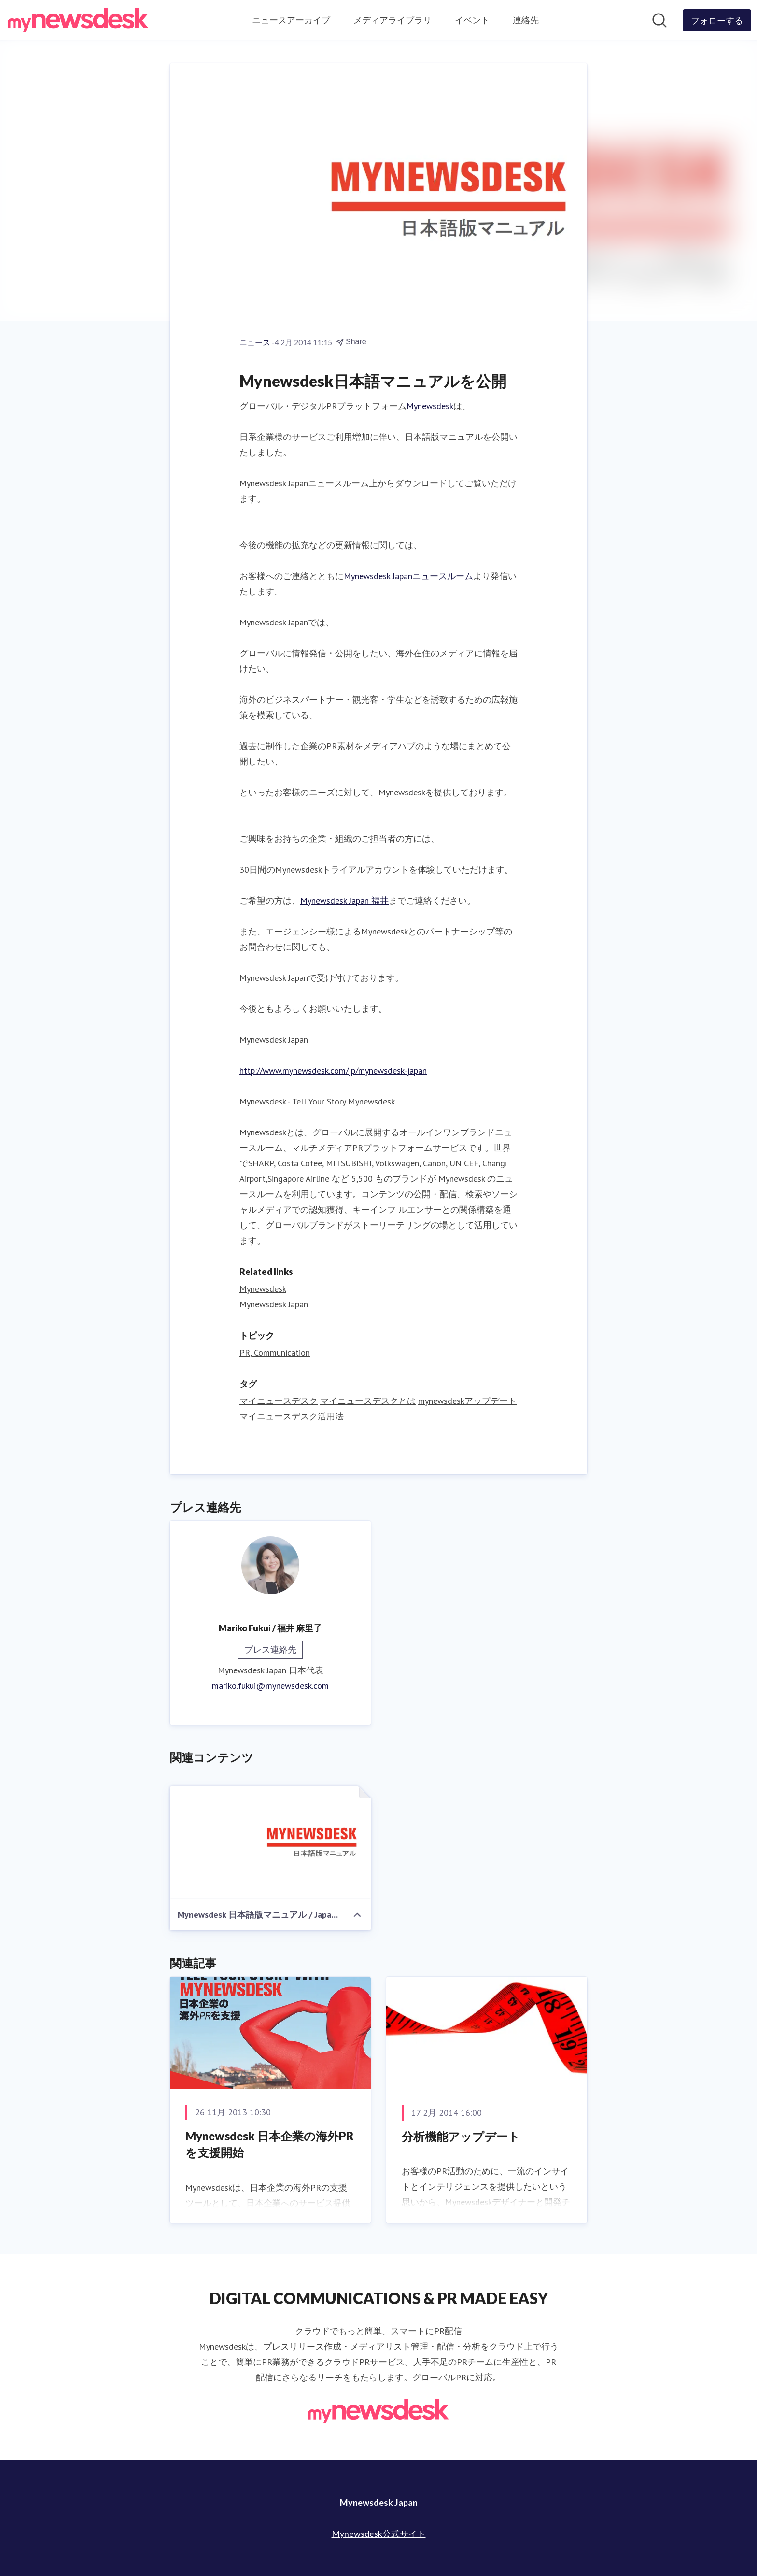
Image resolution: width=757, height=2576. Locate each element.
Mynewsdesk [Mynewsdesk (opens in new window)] (262, 1288)
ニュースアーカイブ (291, 19)
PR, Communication (274, 1352)
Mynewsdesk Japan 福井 (344, 900)
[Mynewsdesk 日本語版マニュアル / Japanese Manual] (270, 1842)
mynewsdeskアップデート (467, 1400)
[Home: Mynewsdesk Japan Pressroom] (78, 20)
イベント (472, 19)
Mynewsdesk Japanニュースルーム (408, 575)
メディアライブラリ (392, 19)
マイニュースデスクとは (368, 1400)
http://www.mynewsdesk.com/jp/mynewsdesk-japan (333, 1070)
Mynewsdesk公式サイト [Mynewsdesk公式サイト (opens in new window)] (379, 2533)
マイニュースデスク (278, 1400)
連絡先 (526, 19)
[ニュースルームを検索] (659, 20)
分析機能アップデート (461, 2136)
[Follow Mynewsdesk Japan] (717, 20)
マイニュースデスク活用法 (291, 1416)
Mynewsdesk (430, 405)
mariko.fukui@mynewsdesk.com (270, 1685)
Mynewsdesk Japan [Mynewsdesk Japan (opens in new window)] (273, 1304)
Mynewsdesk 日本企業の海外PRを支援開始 (269, 2144)
